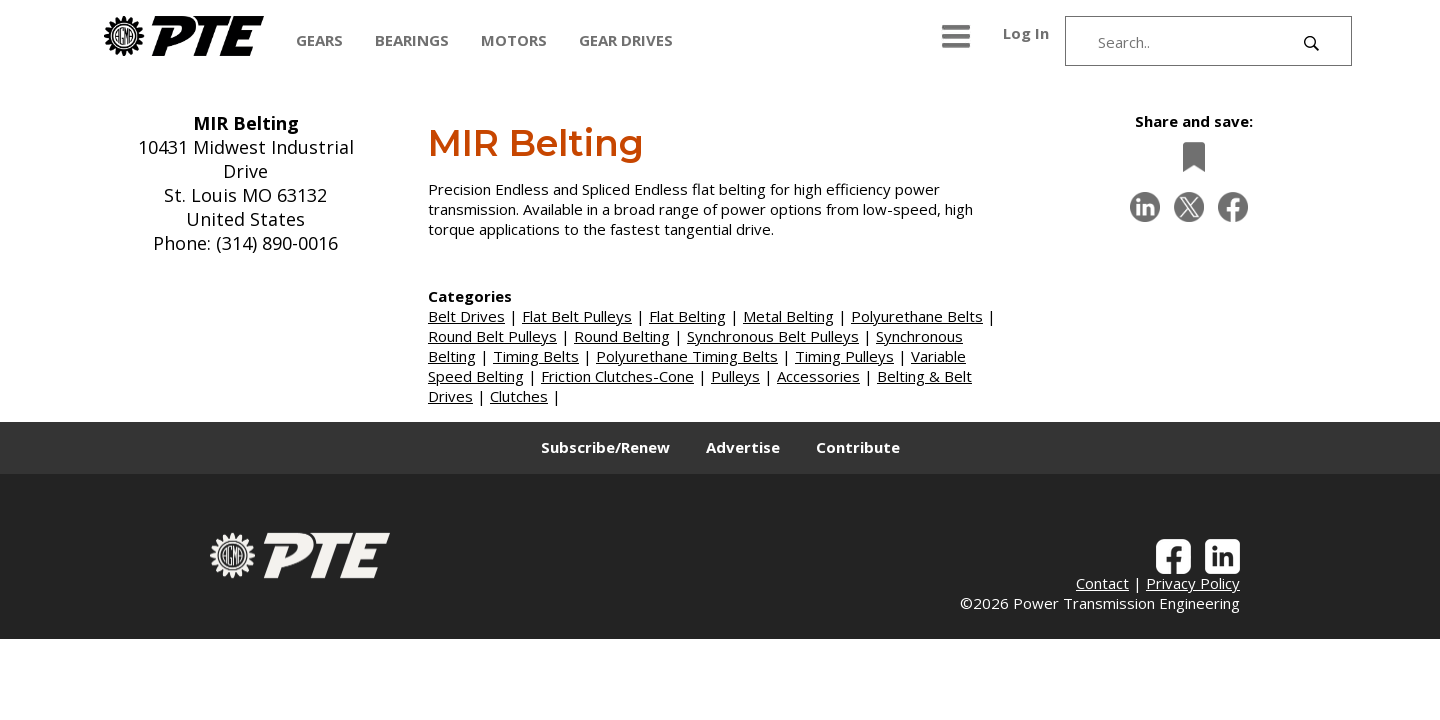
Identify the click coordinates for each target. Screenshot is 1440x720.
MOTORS (514, 40)
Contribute (858, 447)
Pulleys (735, 376)
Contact (1102, 583)
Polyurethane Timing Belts (687, 356)
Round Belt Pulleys (492, 336)
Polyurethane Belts (917, 316)
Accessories (818, 376)
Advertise (743, 447)
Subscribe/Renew (605, 447)
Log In (1026, 33)
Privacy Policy (1193, 583)
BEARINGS (412, 40)
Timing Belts (536, 356)
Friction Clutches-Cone (617, 376)
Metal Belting (788, 316)
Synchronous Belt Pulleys (773, 336)
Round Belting (622, 336)
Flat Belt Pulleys (577, 316)
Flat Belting (687, 316)
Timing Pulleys (844, 356)
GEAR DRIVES (626, 40)
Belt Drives (466, 316)
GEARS (319, 40)
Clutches (519, 396)
